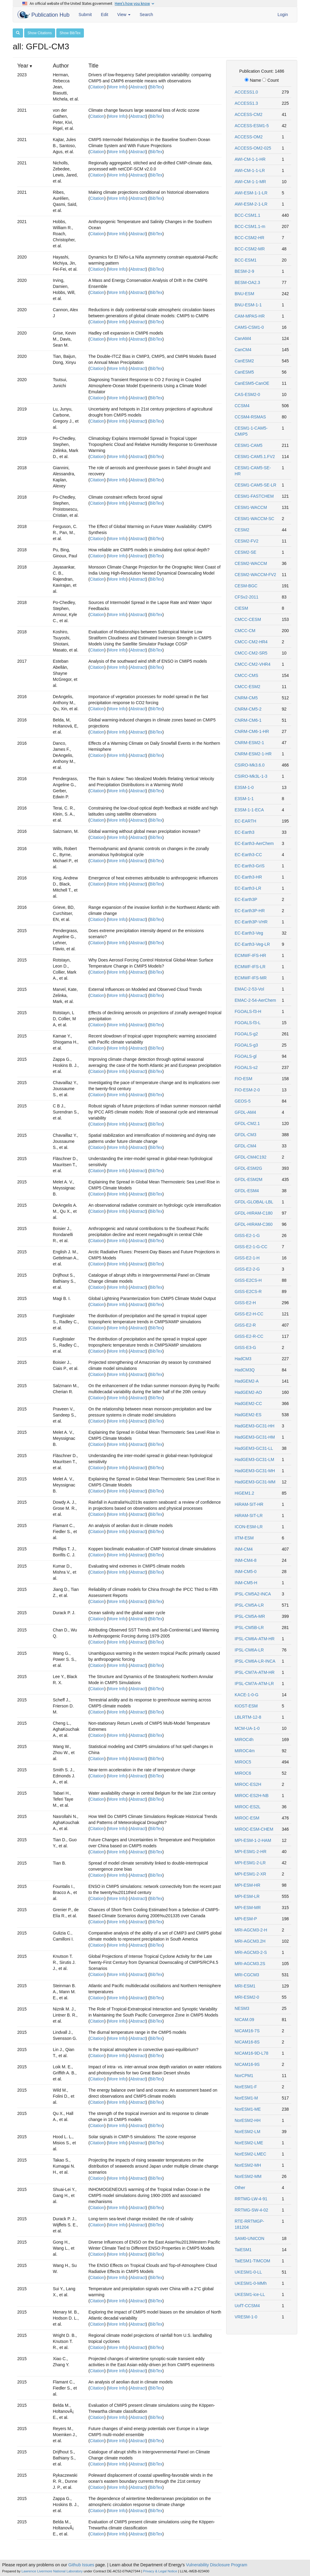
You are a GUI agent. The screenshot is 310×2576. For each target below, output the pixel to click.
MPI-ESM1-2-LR (250, 1862)
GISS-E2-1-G (247, 1235)
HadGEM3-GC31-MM (255, 1481)
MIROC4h (244, 1739)
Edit (104, 14)
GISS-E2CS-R (248, 1291)
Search (146, 14)
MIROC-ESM (247, 1818)
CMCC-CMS (246, 675)
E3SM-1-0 (244, 787)
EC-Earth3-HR (248, 877)
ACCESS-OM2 (249, 136)
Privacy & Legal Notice (160, 2571)
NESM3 (242, 2008)
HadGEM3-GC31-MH (255, 1470)
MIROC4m (245, 1750)
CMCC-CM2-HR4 (251, 641)
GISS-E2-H (245, 1302)
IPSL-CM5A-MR (250, 1616)
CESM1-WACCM (251, 507)
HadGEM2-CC (248, 1403)
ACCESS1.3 (246, 103)
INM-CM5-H (246, 1582)
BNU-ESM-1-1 (248, 304)
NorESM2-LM (247, 2131)
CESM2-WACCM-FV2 (255, 574)
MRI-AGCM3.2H (250, 1941)
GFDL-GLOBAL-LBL (254, 1201)
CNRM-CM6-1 (248, 720)
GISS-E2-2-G (247, 1269)
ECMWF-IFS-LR (250, 966)
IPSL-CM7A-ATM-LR (254, 1683)
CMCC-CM (245, 630)
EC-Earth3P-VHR (251, 921)
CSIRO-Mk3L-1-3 (251, 776)
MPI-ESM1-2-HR (250, 1851)
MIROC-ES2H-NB (252, 1795)
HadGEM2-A (247, 1381)
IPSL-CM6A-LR (249, 1650)
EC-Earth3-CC (248, 854)
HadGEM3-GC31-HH (254, 1425)
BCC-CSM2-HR (249, 237)
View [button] (123, 14)
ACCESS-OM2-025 (253, 148)
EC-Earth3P (246, 899)
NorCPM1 (244, 2075)
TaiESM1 (243, 2249)
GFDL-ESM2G (248, 1168)
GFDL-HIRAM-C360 (253, 1224)
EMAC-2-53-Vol (249, 989)
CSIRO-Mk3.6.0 (250, 765)
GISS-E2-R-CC (249, 1336)
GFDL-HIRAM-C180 (253, 1213)
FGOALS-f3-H (248, 1011)
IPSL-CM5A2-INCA (253, 1593)
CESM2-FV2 (247, 541)
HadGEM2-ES (248, 1414)
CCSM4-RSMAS (250, 416)
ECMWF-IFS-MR (251, 977)
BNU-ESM (244, 293)
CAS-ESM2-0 (247, 394)
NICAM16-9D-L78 (251, 2053)
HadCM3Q (245, 1369)
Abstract (138, 86)
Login (283, 14)
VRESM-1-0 (246, 2316)
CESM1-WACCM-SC (254, 518)
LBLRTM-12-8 (248, 1717)
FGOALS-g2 (246, 1033)
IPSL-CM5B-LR (249, 1627)
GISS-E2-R (245, 1325)
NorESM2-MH (248, 2165)
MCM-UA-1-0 (247, 1728)
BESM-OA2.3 (247, 282)
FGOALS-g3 (246, 1045)
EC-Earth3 (244, 832)
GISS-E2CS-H (248, 1280)
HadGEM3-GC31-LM (254, 1459)
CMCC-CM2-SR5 (251, 653)
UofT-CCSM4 (247, 2305)
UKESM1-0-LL (248, 2272)
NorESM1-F (246, 2086)
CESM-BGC (246, 585)
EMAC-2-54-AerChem (255, 1000)
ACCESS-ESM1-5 (252, 125)
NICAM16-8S (247, 2042)
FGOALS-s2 (246, 1067)
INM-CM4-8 (245, 1560)
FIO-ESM (243, 1078)
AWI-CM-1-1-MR (250, 181)
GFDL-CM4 (245, 1145)
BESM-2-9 (244, 271)
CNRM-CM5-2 (248, 709)
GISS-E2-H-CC (249, 1313)
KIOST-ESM (246, 1706)
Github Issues (81, 2564)
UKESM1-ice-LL (250, 2294)
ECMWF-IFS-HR (250, 955)
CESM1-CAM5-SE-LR (255, 485)
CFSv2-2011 (247, 597)
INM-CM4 (244, 1549)
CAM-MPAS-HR (250, 316)
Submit (85, 14)
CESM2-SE (245, 552)
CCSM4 (242, 405)
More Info (117, 86)
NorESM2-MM (248, 2176)
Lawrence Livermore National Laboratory (52, 2571)
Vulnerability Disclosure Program (216, 2564)
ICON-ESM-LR (249, 1526)
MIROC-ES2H (248, 1784)
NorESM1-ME (248, 2109)
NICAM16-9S (247, 2064)
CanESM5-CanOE (252, 383)
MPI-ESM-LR (247, 1896)
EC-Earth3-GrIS (250, 865)
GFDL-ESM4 (247, 1190)
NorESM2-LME (249, 2142)
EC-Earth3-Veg (249, 933)
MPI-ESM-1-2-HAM (253, 1840)
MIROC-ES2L (248, 1806)
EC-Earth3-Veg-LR (252, 944)
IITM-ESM (244, 1537)
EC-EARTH (245, 821)
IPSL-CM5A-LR (249, 1605)
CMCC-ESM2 (247, 686)
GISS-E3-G (245, 1347)
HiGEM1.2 (244, 1493)
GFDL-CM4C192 (250, 1157)
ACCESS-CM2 (248, 114)
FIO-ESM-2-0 (247, 1089)
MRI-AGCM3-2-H (251, 1930)
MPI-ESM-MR (248, 1907)
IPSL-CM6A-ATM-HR (255, 1638)
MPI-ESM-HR (247, 1885)
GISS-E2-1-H (247, 1257)
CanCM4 (243, 349)
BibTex (156, 86)
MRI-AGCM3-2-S (251, 1952)
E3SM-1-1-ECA (249, 809)
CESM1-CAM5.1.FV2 (255, 456)
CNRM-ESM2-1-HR (253, 753)
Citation (97, 86)
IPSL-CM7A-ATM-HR (255, 1672)
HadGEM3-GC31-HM (255, 1437)
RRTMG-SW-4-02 (251, 2210)
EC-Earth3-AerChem (254, 843)
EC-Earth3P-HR (250, 910)
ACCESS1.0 (246, 92)
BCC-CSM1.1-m (250, 226)
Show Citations (40, 33)
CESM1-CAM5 (248, 445)
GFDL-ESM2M (248, 1179)
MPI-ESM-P (246, 1918)
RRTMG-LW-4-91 (251, 2198)
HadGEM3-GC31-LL (254, 1448)
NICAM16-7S (247, 2030)
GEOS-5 (243, 1101)
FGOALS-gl (245, 1056)
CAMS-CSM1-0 (249, 327)
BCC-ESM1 (245, 260)
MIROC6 (243, 1773)
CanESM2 (244, 360)
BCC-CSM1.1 (247, 215)
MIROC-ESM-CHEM (254, 1829)
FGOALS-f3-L (248, 1022)
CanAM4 (243, 338)
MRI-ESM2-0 (247, 1997)
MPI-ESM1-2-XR (250, 1874)
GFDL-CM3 (245, 1134)
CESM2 (242, 529)
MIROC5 (243, 1762)
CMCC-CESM (248, 619)
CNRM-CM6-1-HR (252, 731)
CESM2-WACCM (251, 563)
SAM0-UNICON (249, 2238)
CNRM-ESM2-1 (249, 742)
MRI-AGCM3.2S (250, 1963)
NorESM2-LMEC (250, 2154)
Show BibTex (70, 33)
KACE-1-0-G (247, 1694)
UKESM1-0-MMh (251, 2283)
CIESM (241, 608)
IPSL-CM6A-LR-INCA (255, 1661)
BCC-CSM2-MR (250, 248)
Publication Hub (44, 14)
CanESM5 (244, 372)
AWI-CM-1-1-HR (250, 159)
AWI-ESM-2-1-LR (251, 204)
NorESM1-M (246, 2098)
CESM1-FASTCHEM (254, 496)
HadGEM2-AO (248, 1392)
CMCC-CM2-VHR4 (252, 664)
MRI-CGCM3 (247, 1974)
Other (240, 2187)
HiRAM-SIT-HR (249, 1504)
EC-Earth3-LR (248, 888)
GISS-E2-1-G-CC (251, 1246)
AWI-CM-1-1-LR (250, 170)
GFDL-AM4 (245, 1112)
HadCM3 (243, 1358)
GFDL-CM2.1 (247, 1123)
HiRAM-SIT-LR (249, 1515)
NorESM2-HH (248, 2120)
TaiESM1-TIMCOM (252, 2260)
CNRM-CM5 (246, 697)
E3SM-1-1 (244, 798)
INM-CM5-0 (245, 1571)
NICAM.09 (244, 2019)
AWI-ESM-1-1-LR (251, 192)
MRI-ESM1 (245, 1986)
